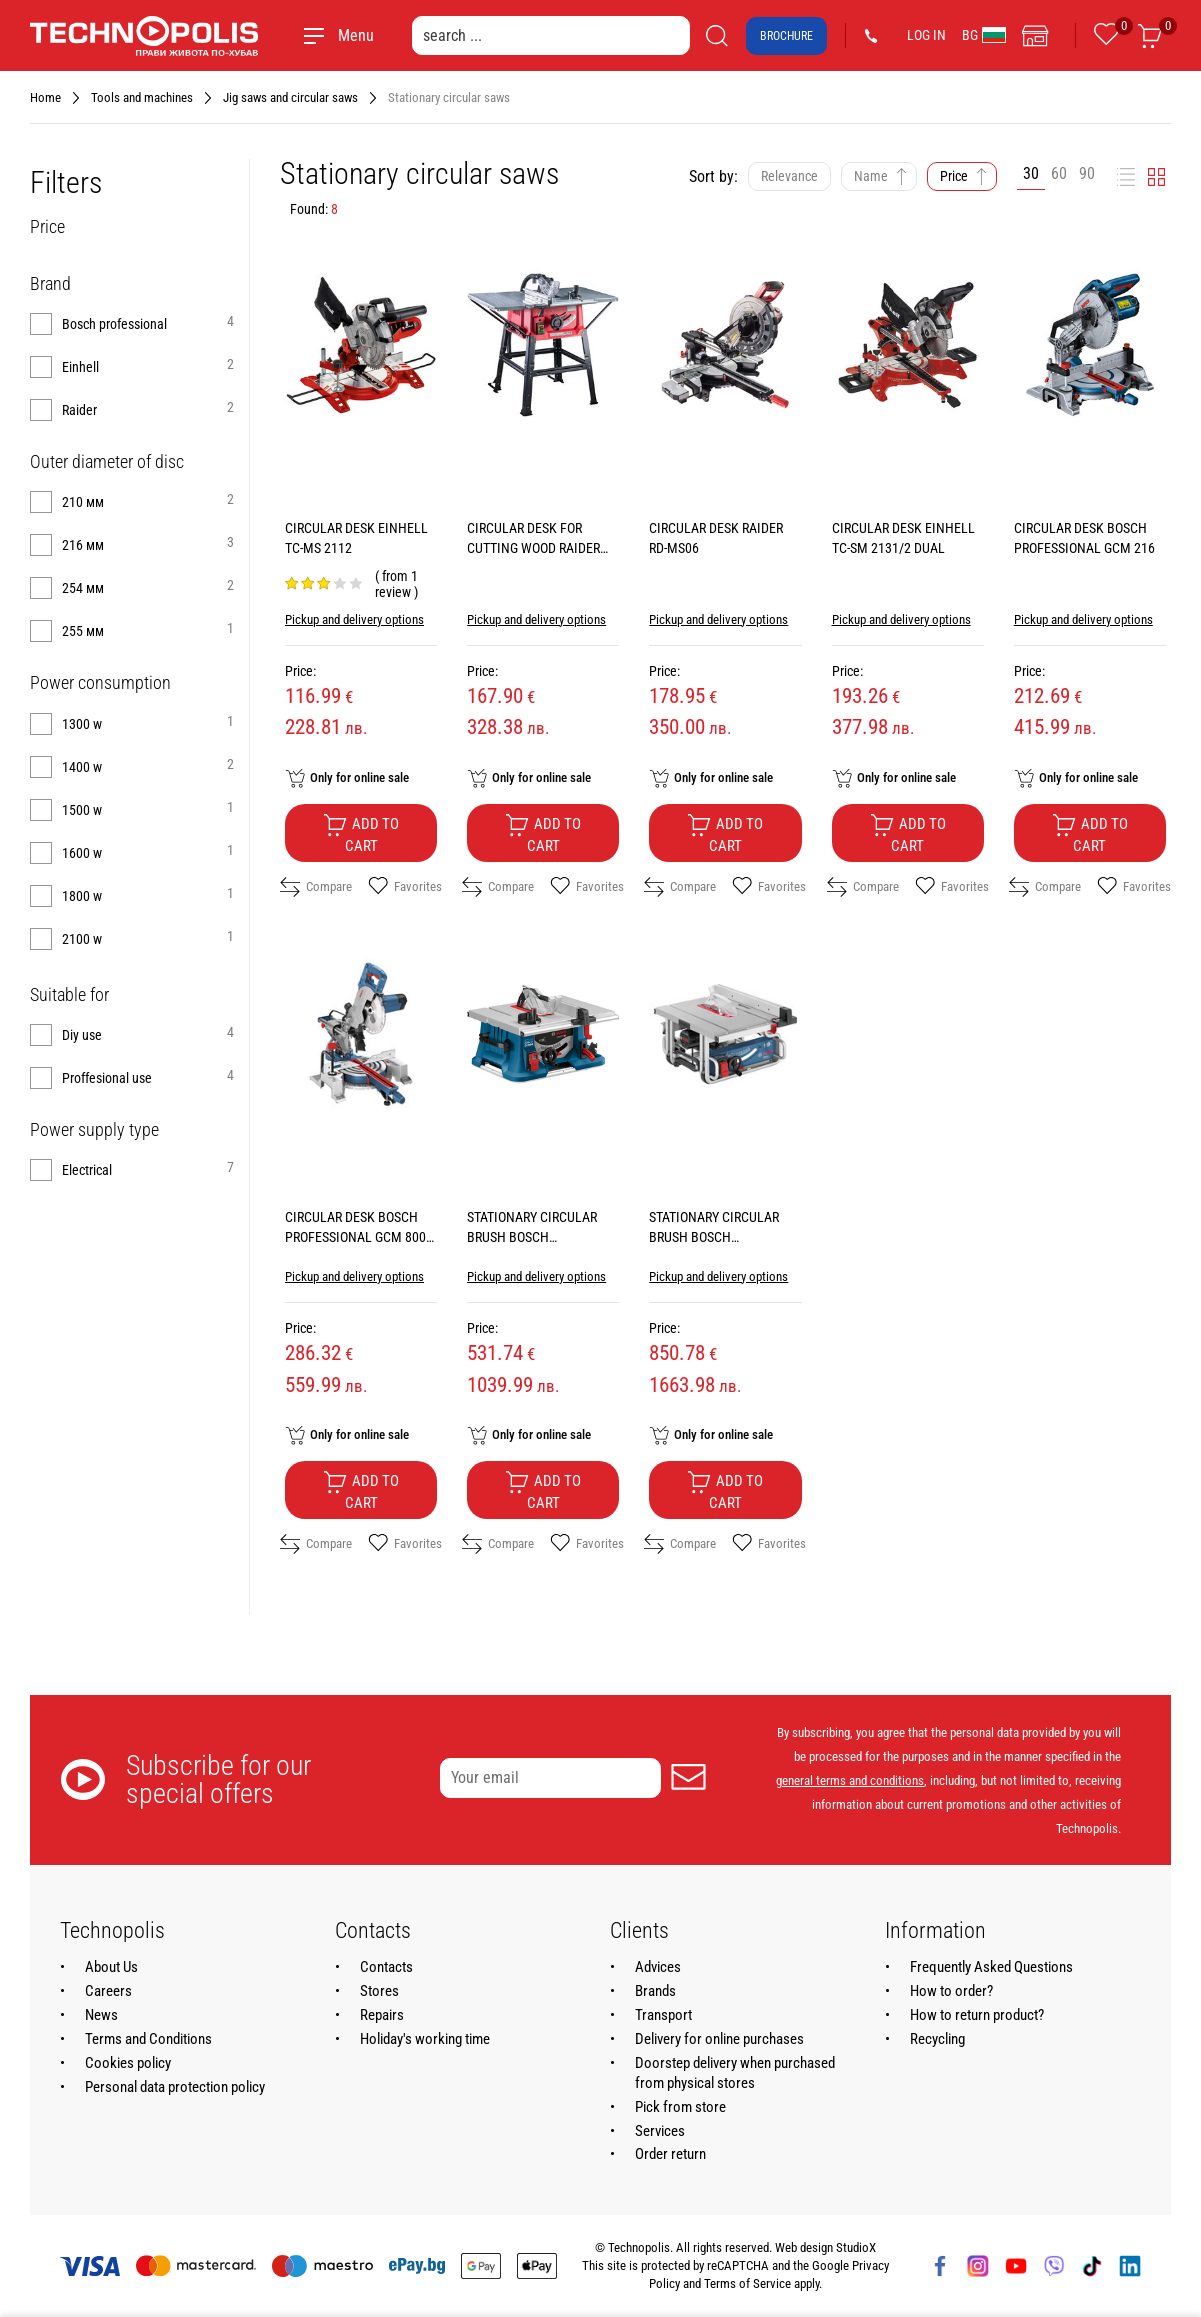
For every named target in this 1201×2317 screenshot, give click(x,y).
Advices (658, 1967)
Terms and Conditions (148, 2039)
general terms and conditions (850, 1780)
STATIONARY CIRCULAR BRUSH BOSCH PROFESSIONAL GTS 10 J (718, 1237)
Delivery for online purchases (719, 2039)
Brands (655, 1991)
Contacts (386, 1967)
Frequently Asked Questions (991, 1967)
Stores (379, 1991)
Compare (316, 887)
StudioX (856, 2247)
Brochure (786, 36)
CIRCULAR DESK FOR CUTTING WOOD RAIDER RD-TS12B (533, 548)
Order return (670, 2154)
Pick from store (680, 2107)
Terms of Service (747, 2283)
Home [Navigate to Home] (45, 97)
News (101, 2015)
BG (984, 35)
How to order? (951, 1991)
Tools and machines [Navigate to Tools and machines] (142, 97)
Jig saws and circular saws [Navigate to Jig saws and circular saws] (290, 97)
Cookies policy (128, 2063)
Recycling (937, 2039)
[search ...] (551, 35)
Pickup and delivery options (354, 619)
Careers (108, 1991)
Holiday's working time (425, 2039)
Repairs (382, 2015)
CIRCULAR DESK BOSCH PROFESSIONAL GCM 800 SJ (355, 1237)
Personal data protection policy (175, 2087)
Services (660, 2131)
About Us (111, 1967)
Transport (663, 2015)
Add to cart (361, 834)
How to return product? (977, 2015)
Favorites (405, 887)
